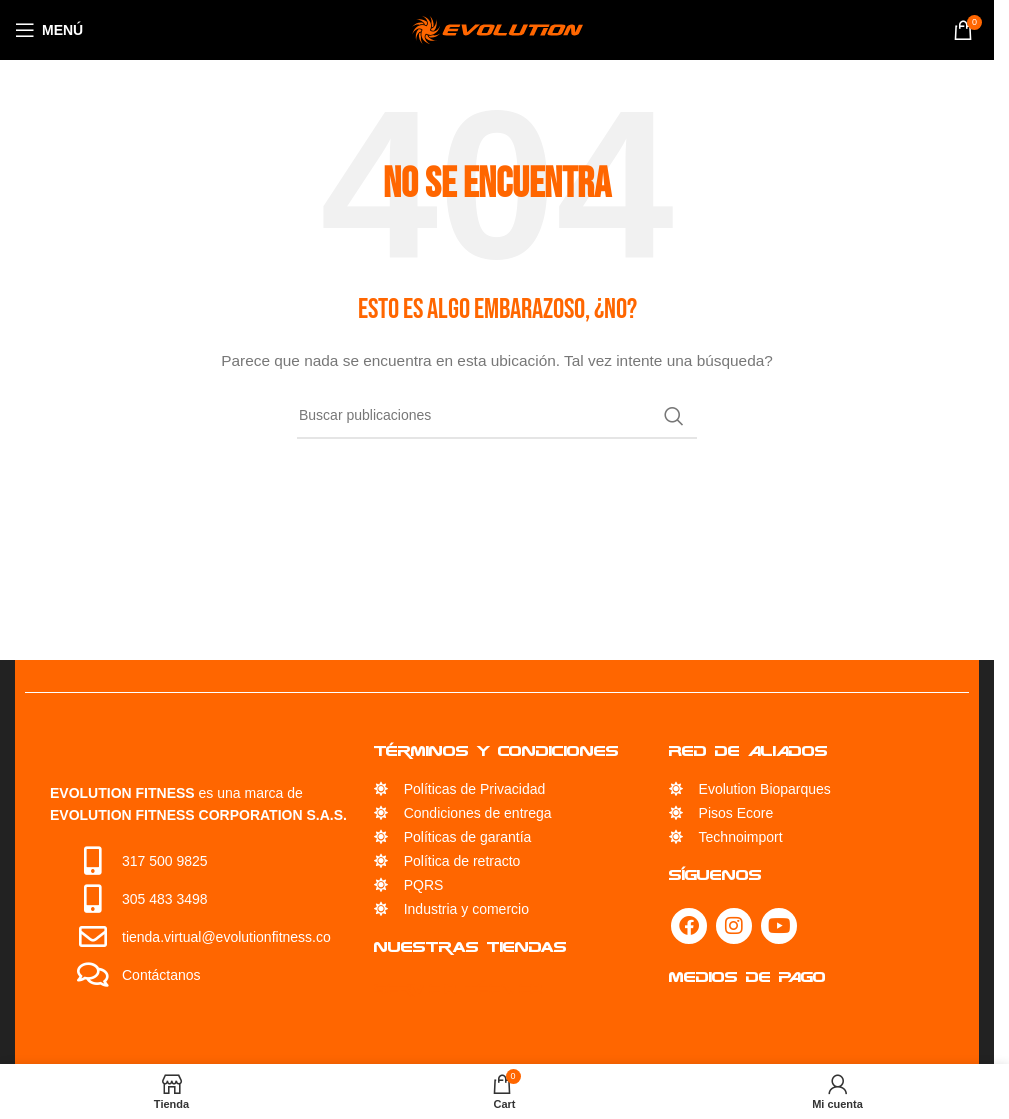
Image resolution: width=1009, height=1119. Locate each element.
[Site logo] (497, 29)
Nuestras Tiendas (470, 946)
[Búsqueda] (497, 416)
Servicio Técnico (458, 988)
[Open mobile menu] (49, 30)
